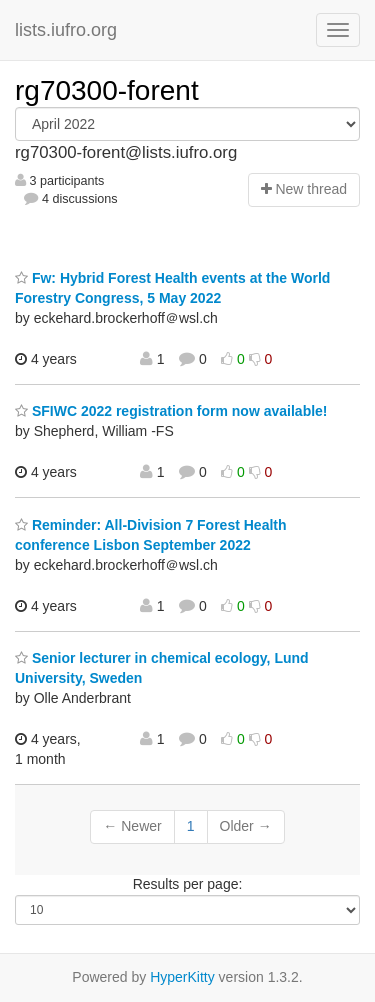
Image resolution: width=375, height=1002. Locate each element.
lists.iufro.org (66, 30)
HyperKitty (182, 977)
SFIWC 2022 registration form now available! (171, 411)
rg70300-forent (107, 90)
